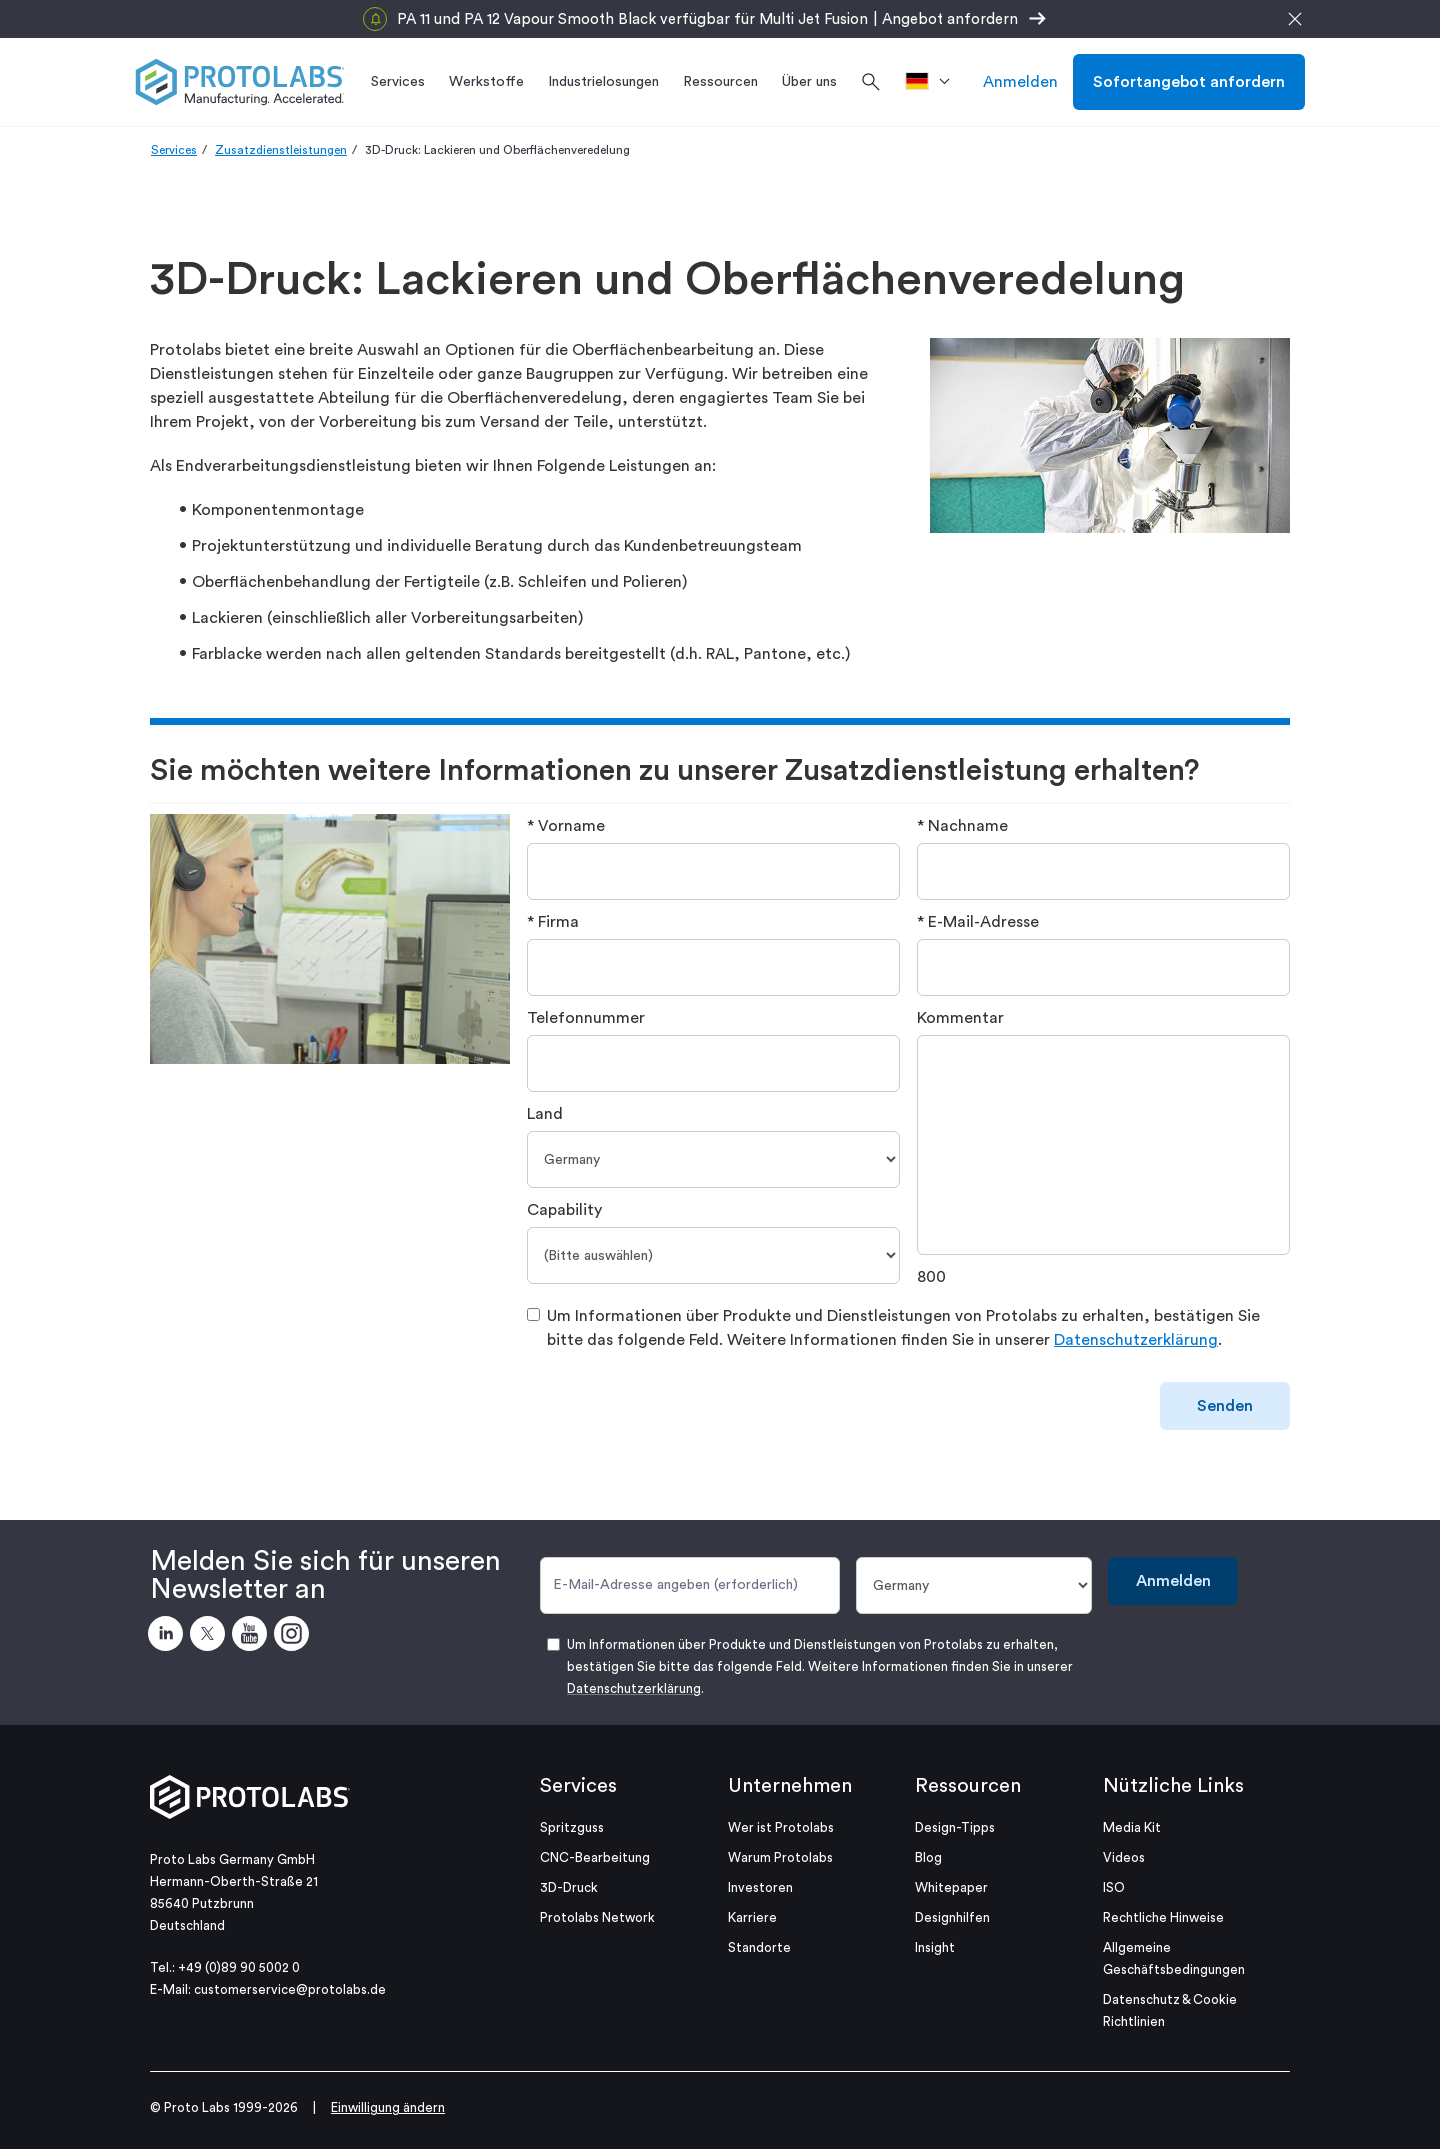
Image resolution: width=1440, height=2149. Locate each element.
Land (545, 1114)
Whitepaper (951, 1887)
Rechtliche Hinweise (1163, 1917)
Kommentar (960, 1018)
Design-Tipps (955, 1827)
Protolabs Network (597, 1917)
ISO (1114, 1887)
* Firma (553, 922)
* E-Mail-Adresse (978, 922)
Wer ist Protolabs (781, 1827)
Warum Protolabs (780, 1857)
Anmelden (1020, 82)
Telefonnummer (586, 1018)
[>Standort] (934, 82)
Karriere (752, 1917)
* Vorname (566, 826)
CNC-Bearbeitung (595, 1857)
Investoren (760, 1887)
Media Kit (1132, 1827)
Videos (1124, 1857)
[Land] (713, 1159)
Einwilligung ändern (388, 2107)
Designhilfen (952, 1917)
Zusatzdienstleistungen (281, 150)
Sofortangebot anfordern (1189, 82)
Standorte (759, 1947)
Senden (1225, 1406)
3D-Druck (569, 1887)
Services (174, 150)
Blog (928, 1857)
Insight (935, 1947)
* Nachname (962, 826)
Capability (564, 1210)
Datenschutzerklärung (1136, 1340)
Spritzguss (572, 1827)
